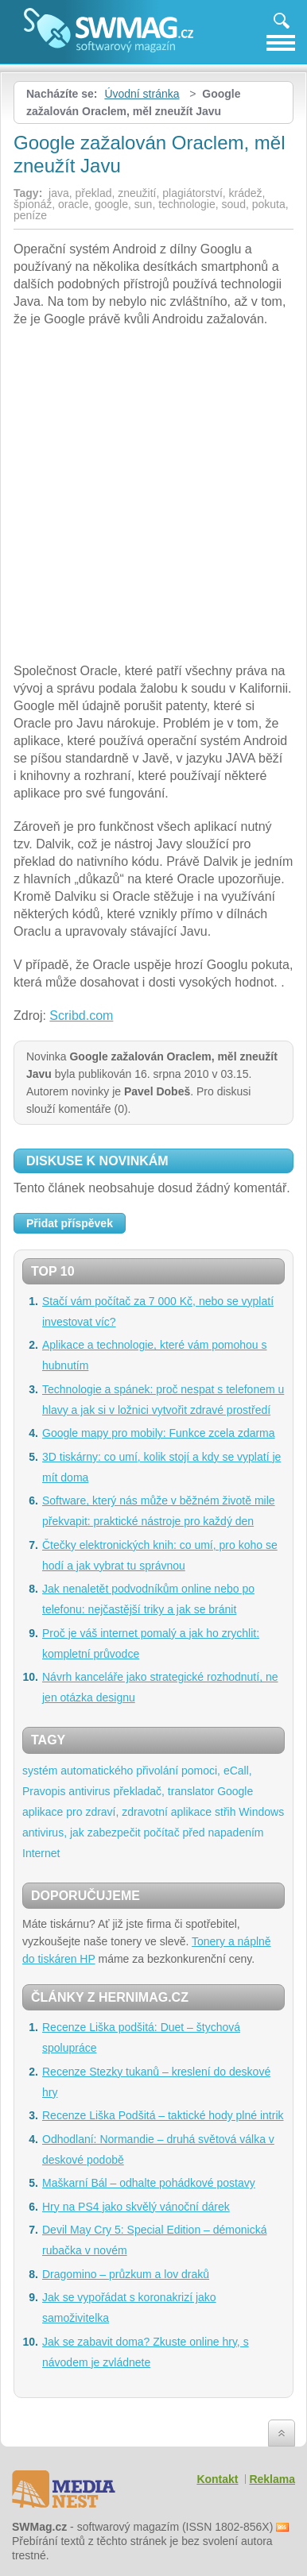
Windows (261, 1812)
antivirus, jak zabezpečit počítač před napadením (143, 1832)
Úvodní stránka (141, 93)
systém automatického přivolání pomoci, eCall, (137, 1770)
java (59, 193)
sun (143, 204)
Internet (41, 1853)
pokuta (269, 204)
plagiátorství (192, 193)
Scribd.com (81, 1015)
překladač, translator (163, 1791)
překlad (94, 193)
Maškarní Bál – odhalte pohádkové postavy (148, 2182)
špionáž (33, 204)
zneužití (137, 193)
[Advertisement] (153, 497)
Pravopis (43, 1791)
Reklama (272, 2479)
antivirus (89, 1791)
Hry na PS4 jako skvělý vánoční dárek (136, 2206)
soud (234, 204)
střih (225, 1812)
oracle (73, 204)
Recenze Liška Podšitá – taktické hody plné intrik (163, 2115)
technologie (187, 204)
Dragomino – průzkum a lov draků (125, 2274)
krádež (245, 193)
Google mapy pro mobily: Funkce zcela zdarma (158, 1433)
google (111, 204)
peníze (30, 215)
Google (235, 1791)
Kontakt (217, 2479)
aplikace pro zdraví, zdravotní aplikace (117, 1812)
